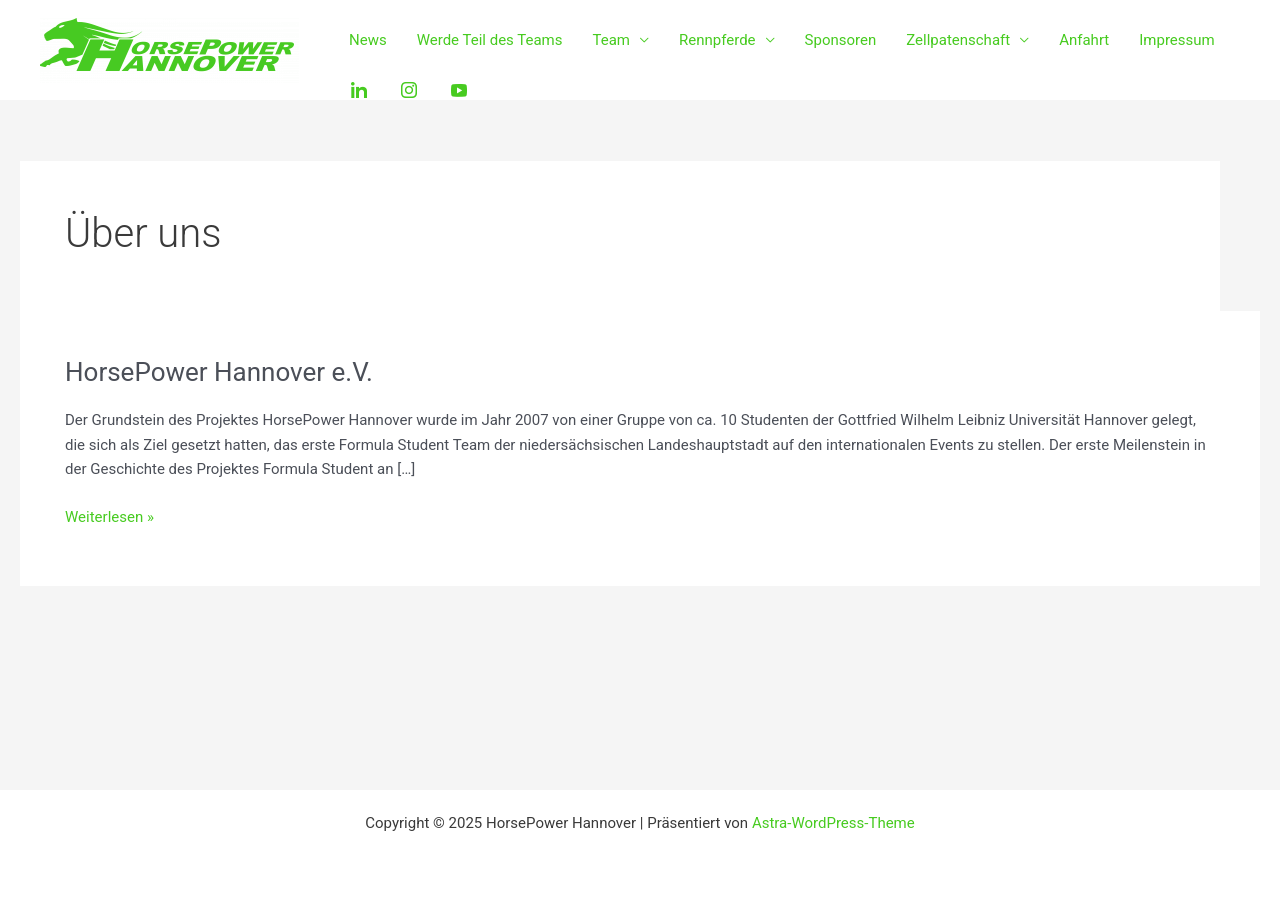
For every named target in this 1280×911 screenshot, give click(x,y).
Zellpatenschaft (958, 40)
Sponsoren (841, 40)
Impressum (1176, 40)
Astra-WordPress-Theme (833, 823)
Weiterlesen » (109, 515)
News (368, 40)
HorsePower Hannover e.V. (219, 372)
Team (612, 40)
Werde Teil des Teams (490, 40)
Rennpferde (717, 40)
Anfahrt (1084, 40)
